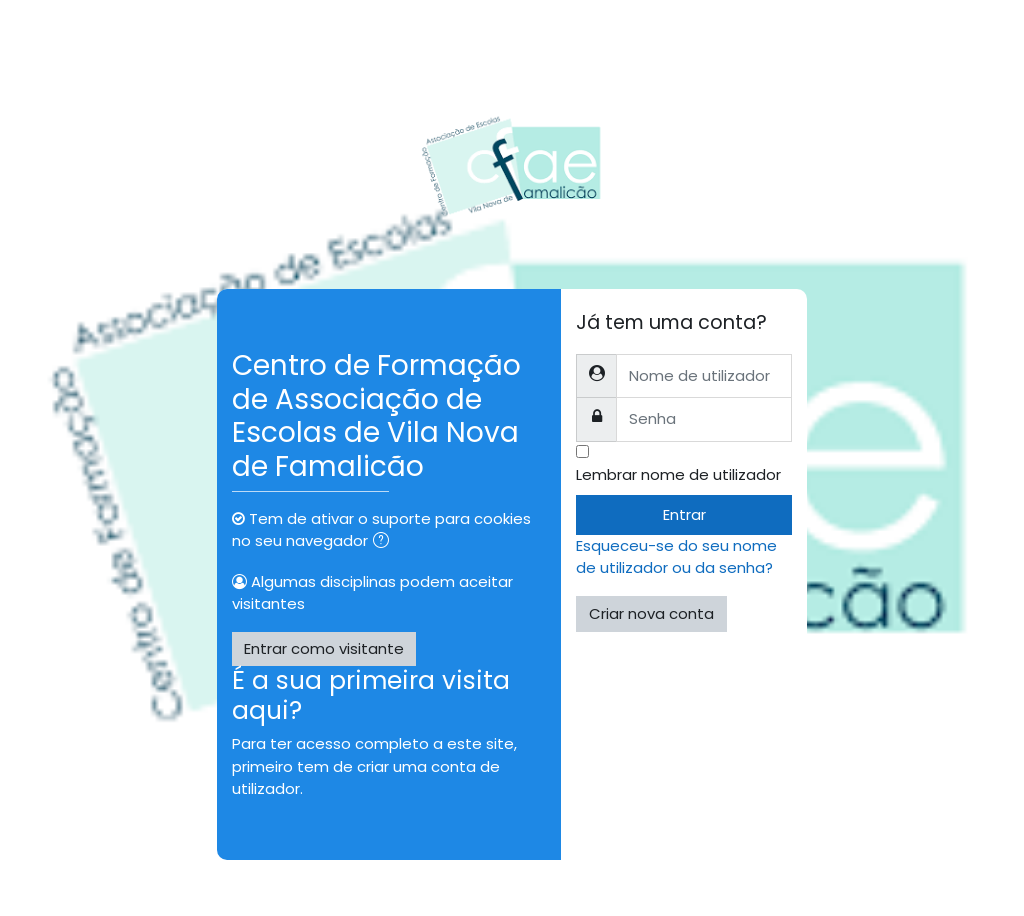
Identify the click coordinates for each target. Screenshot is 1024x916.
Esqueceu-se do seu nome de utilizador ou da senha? (676, 556)
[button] (385, 542)
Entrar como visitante (324, 648)
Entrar (684, 514)
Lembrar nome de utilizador (678, 474)
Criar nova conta (651, 613)
